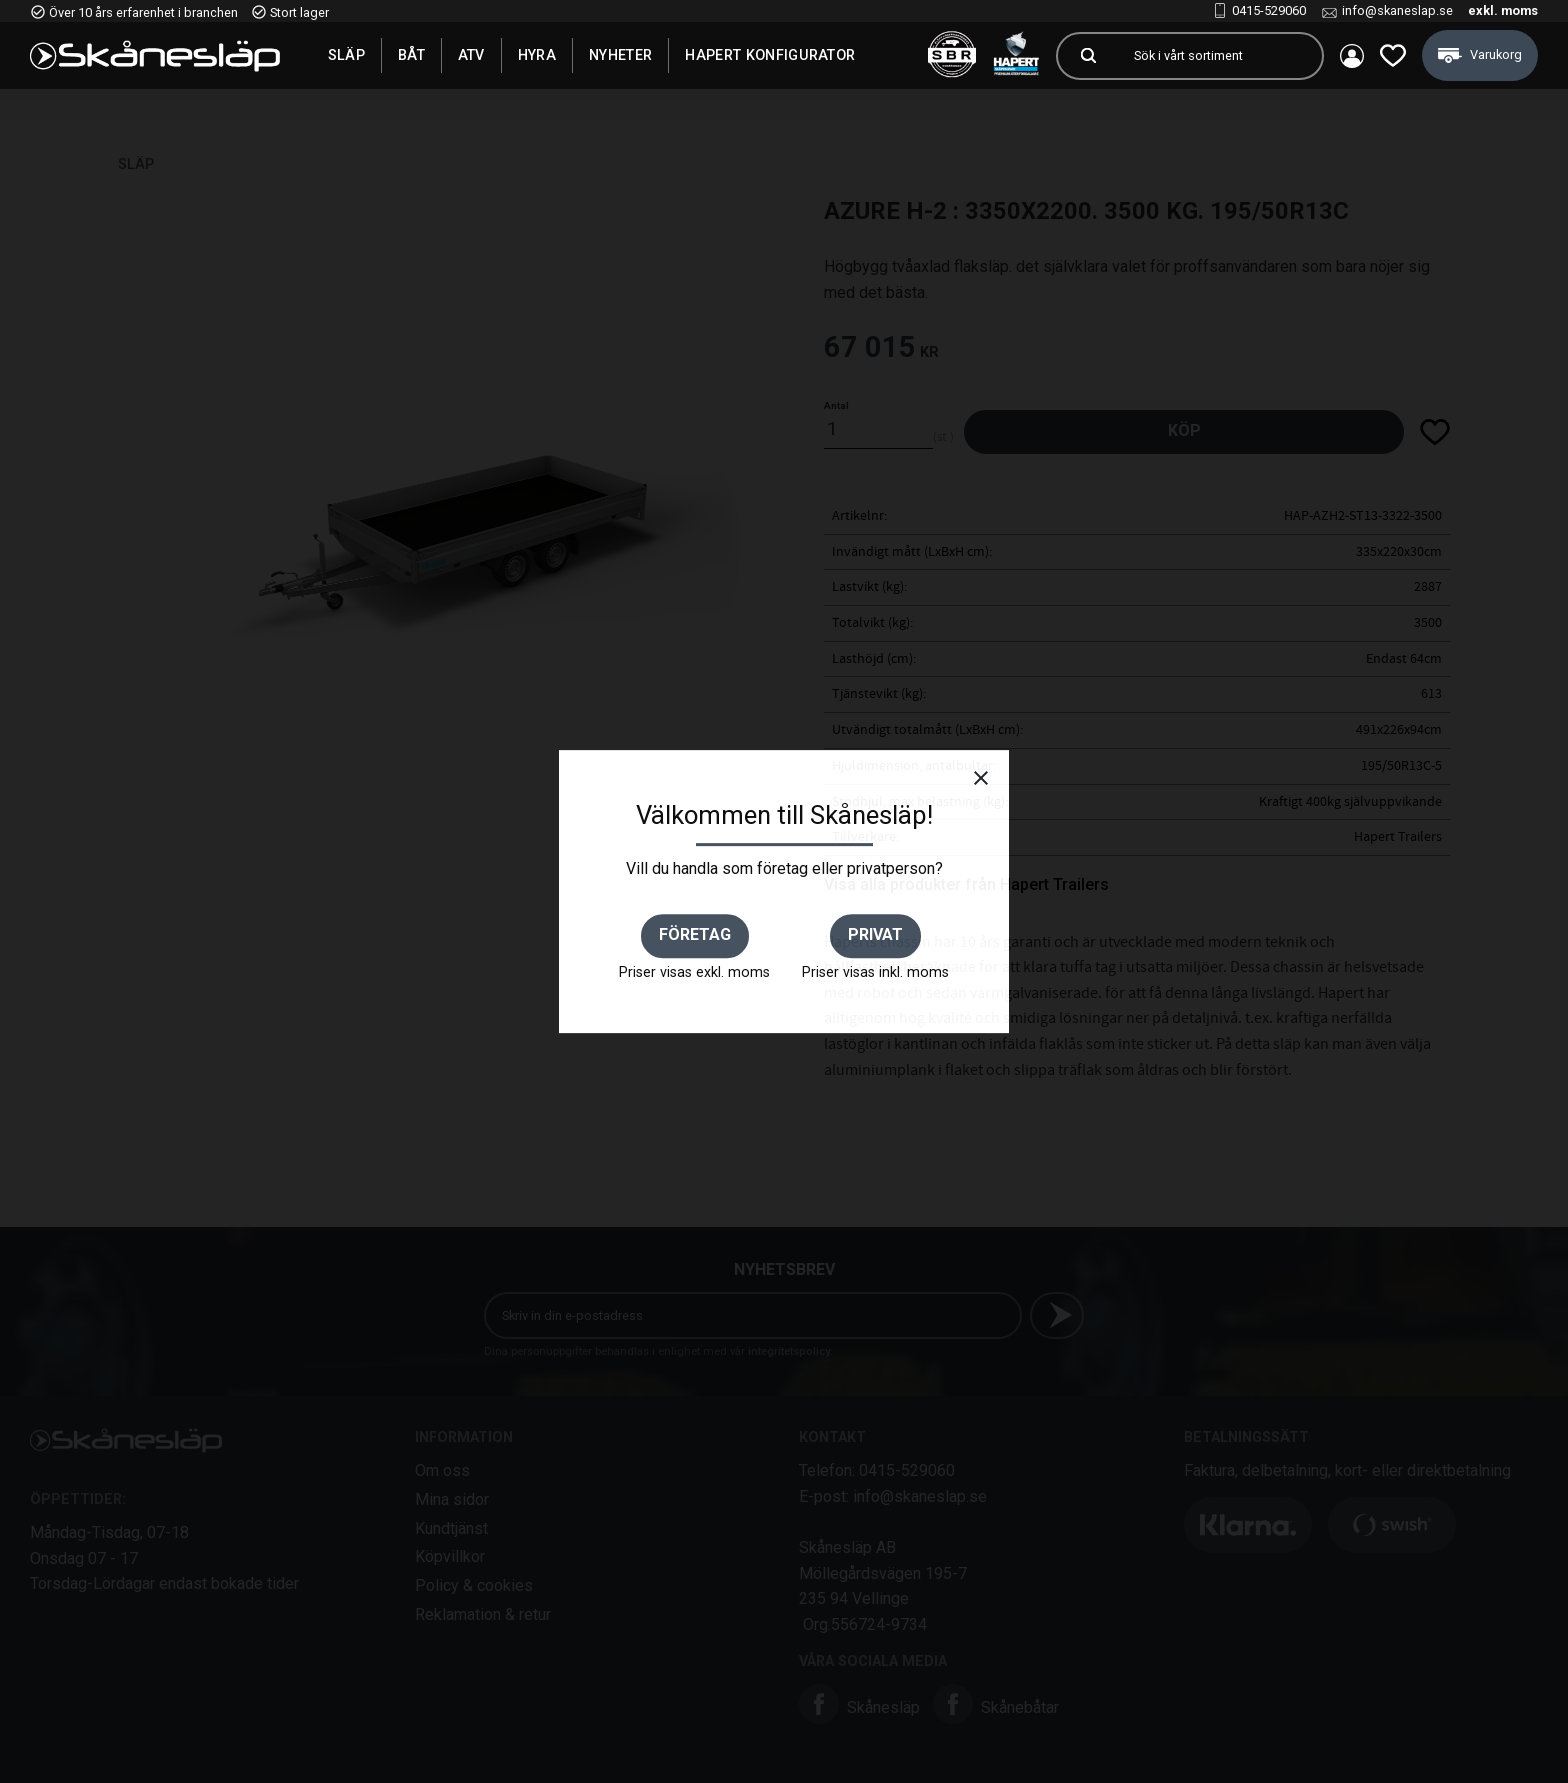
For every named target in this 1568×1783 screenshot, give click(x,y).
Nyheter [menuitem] (620, 55)
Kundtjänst (451, 1528)
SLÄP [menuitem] (346, 55)
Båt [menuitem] (411, 55)
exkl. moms (1503, 10)
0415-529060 (1269, 10)
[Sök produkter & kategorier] (1220, 56)
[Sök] (1088, 56)
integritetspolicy (789, 1351)
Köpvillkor (450, 1556)
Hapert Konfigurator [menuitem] (770, 55)
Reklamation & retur (483, 1614)
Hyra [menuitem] (537, 55)
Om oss (442, 1470)
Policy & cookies (474, 1585)
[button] (1393, 55)
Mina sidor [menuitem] (1352, 56)
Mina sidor (452, 1499)
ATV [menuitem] (471, 55)
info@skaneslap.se (1397, 10)
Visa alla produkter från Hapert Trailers (966, 884)
